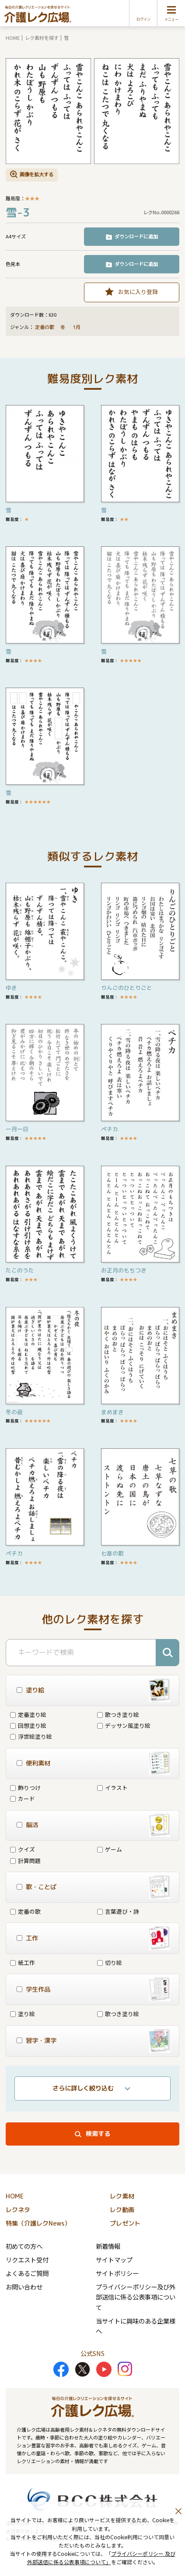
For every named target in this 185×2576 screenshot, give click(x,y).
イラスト (112, 1787)
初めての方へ (24, 2246)
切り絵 (109, 1962)
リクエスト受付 (27, 2259)
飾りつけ (25, 1787)
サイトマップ (114, 2259)
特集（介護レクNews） (38, 2223)
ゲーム (109, 1849)
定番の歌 (44, 327)
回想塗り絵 (28, 1725)
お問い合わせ (24, 2286)
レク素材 (122, 2196)
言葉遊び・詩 (118, 1911)
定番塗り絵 (28, 1714)
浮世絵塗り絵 (31, 1736)
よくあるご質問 (27, 2273)
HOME (13, 37)
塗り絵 (22, 2014)
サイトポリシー (117, 2273)
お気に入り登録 (138, 291)
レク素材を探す (42, 37)
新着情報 (108, 2246)
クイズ (22, 1849)
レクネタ (18, 2210)
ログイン (143, 19)
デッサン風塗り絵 (123, 1725)
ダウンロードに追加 (136, 236)
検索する (98, 2133)
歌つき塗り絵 (118, 1714)
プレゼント (125, 2223)
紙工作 (22, 1962)
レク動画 (122, 2210)
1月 (77, 327)
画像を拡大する (36, 174)
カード (22, 1798)
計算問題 (25, 1860)
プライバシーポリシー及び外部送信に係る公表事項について (135, 2296)
